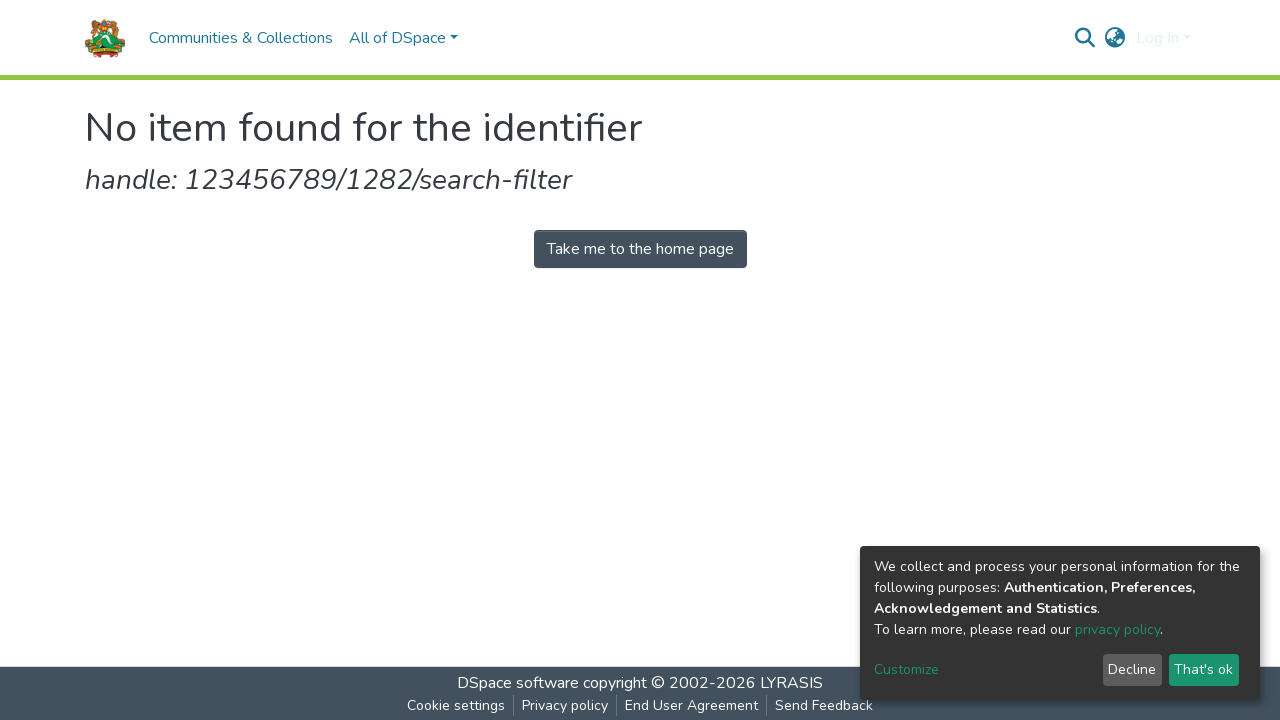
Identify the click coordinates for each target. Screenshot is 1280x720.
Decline (1132, 669)
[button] (1115, 38)
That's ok (1203, 669)
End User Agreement (691, 705)
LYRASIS (791, 683)
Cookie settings (456, 705)
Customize (906, 669)
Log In (1157, 38)
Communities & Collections (241, 38)
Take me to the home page (640, 249)
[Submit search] (1085, 38)
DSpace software (518, 683)
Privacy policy (565, 705)
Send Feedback (824, 705)
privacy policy (1117, 629)
